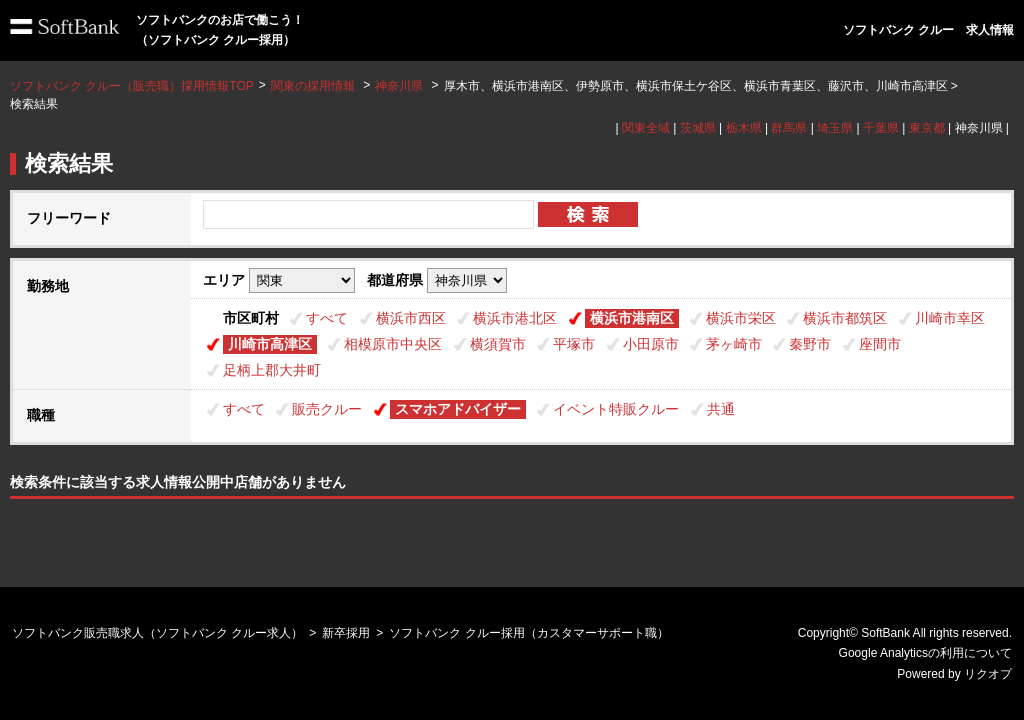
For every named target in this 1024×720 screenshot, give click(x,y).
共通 (721, 409)
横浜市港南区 (632, 318)
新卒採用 (346, 633)
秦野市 (810, 344)
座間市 (880, 344)
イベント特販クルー (616, 409)
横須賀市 (498, 344)
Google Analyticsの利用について (925, 653)
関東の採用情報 (314, 86)
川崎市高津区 (270, 344)
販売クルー (327, 409)
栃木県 (744, 128)
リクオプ (988, 674)
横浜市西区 (411, 318)
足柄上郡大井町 (272, 370)
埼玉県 (835, 128)
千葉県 (881, 128)
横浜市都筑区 (845, 318)
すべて (327, 318)
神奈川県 (399, 86)
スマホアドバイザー (458, 409)
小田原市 (651, 344)
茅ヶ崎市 (734, 344)
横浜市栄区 (741, 318)
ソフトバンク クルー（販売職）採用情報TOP (132, 86)
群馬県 (789, 128)
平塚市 (574, 344)
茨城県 (698, 128)
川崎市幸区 (950, 318)
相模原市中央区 (393, 344)
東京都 (927, 128)
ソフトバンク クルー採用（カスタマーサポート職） (528, 633)
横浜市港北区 (515, 318)
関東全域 (646, 128)
